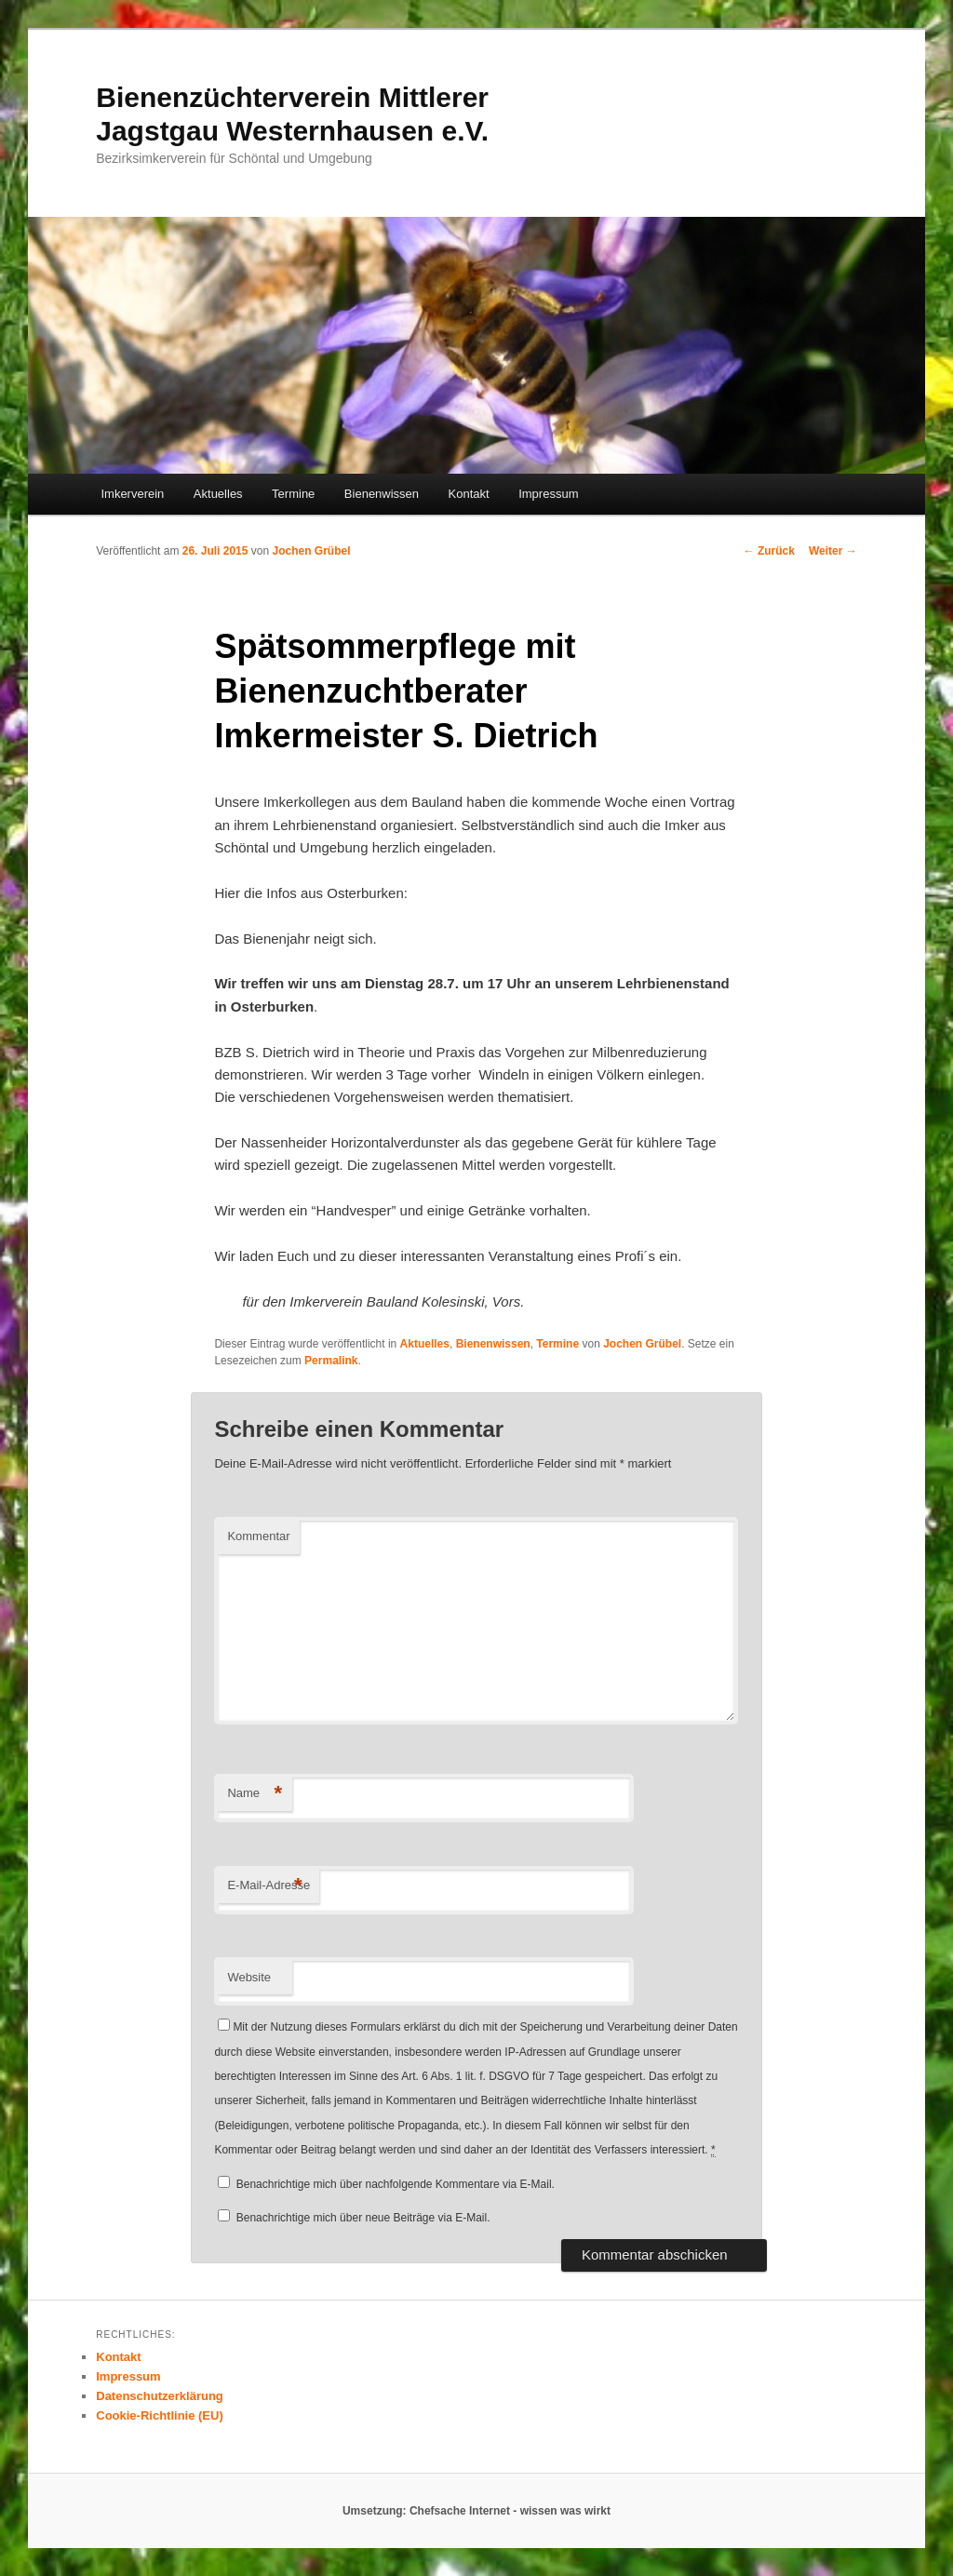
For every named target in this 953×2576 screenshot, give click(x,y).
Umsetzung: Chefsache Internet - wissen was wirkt (476, 2510)
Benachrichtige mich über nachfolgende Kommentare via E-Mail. (395, 2184)
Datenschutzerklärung (159, 2396)
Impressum (548, 494)
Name (254, 1793)
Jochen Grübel (312, 550)
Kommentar (258, 1536)
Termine (293, 494)
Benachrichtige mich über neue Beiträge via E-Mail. (363, 2217)
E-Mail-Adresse (268, 1885)
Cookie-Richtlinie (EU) (159, 2415)
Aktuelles (218, 494)
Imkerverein (132, 494)
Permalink (330, 1360)
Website (249, 1977)
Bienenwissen (381, 494)
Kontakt (469, 494)
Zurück (769, 550)
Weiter (833, 550)
